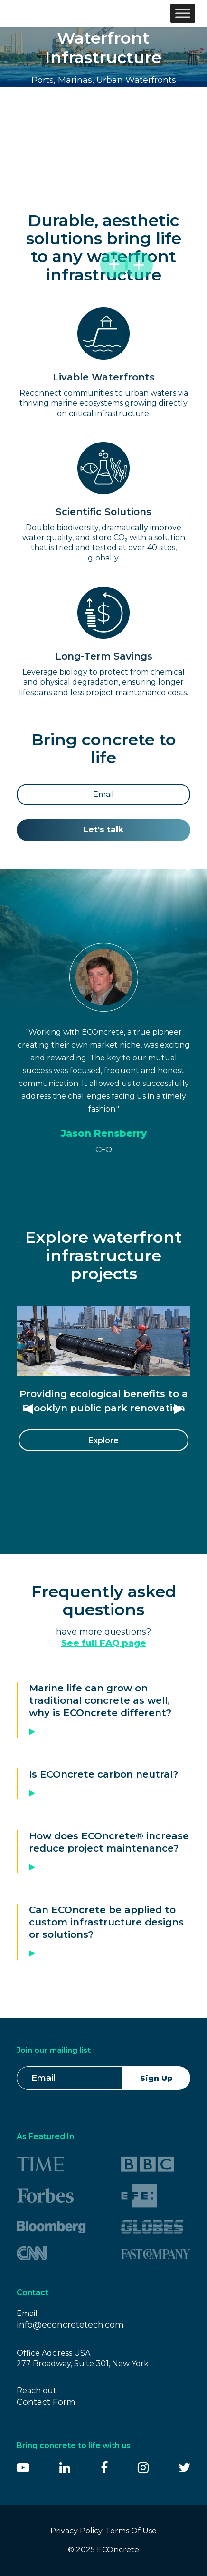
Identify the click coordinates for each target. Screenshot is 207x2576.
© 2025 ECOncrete (103, 2549)
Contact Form (46, 2402)
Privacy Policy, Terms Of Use (103, 2530)
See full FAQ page (103, 1643)
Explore (104, 1440)
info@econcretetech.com (70, 2325)
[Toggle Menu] (182, 13)
